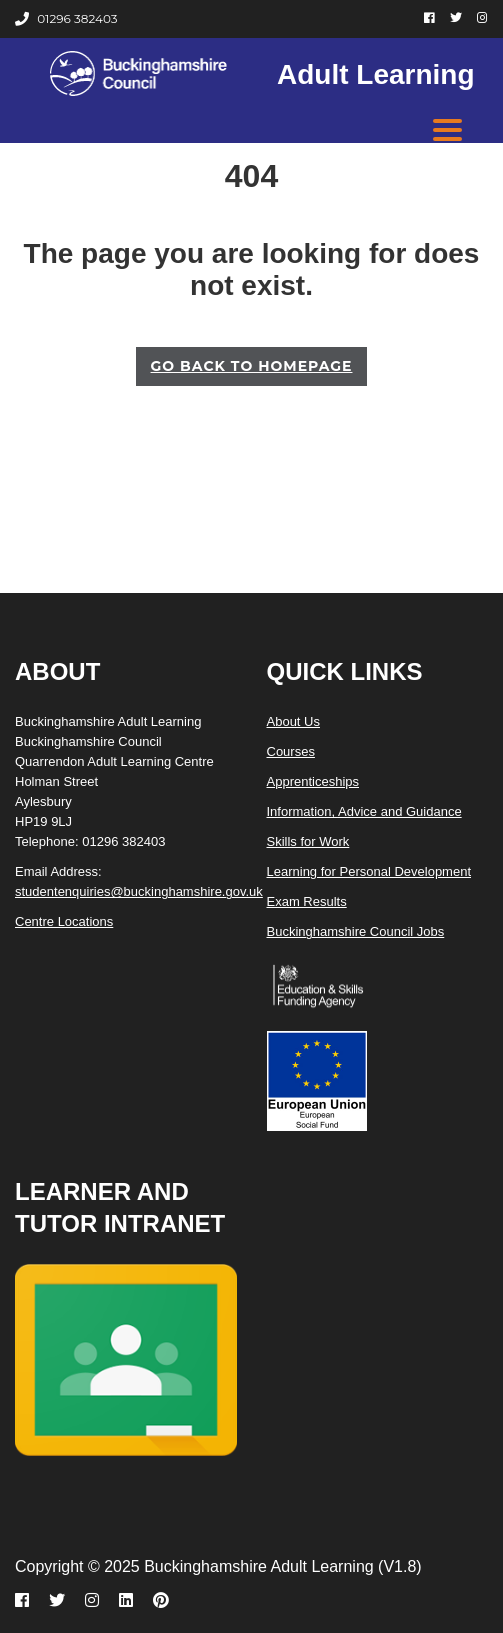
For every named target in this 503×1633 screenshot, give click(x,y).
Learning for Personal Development (369, 871)
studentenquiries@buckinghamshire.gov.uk (139, 891)
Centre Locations (64, 921)
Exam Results (307, 901)
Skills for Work (308, 841)
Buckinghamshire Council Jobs (356, 931)
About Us (293, 721)
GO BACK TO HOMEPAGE (252, 366)
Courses (291, 751)
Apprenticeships (313, 781)
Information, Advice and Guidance (364, 811)
